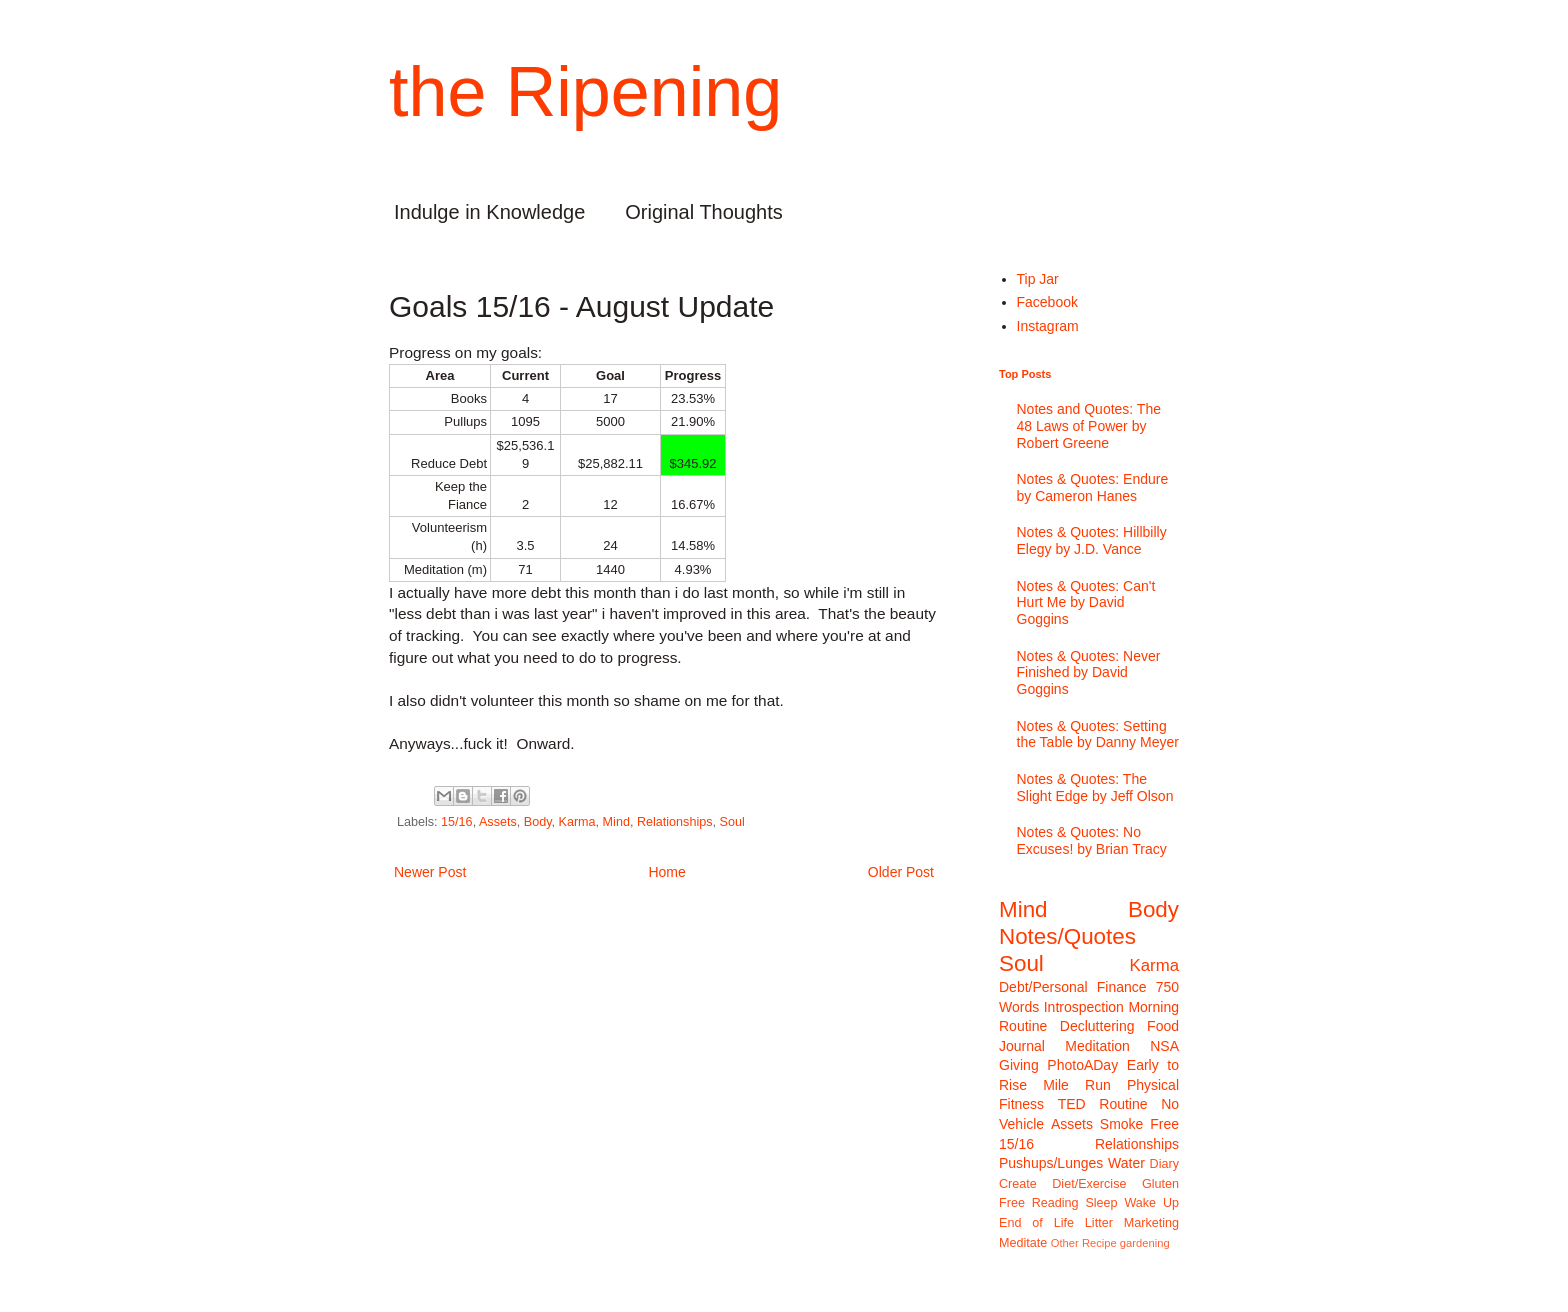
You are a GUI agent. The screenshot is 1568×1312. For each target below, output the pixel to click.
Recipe (1099, 1243)
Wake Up (1151, 1203)
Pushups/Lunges (1051, 1163)
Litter (1099, 1223)
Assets (498, 822)
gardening (1145, 1243)
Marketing (1151, 1223)
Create (1018, 1184)
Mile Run (1077, 1085)
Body (538, 822)
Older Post (901, 872)
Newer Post (430, 872)
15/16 (457, 822)
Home (666, 872)
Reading (1055, 1203)
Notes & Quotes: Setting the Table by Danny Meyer (1098, 734)
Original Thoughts (704, 212)
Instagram (1048, 326)
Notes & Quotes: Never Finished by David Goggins (1089, 673)
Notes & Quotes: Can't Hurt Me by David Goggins (1086, 603)
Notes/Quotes (1067, 936)
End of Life (1036, 1223)
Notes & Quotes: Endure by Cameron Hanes (1093, 487)
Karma (577, 822)
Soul (732, 822)
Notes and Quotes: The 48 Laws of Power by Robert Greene (1089, 426)
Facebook (1047, 302)
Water (1126, 1163)
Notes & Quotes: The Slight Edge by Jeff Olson (1095, 787)
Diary (1164, 1164)
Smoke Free (1139, 1124)
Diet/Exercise (1089, 1184)
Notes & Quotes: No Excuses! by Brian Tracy (1092, 840)
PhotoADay (1082, 1065)
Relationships (675, 822)
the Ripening (585, 92)
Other (1065, 1243)
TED (1072, 1104)
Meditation (1097, 1046)
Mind (616, 822)
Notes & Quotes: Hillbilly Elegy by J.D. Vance (1092, 540)
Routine (1123, 1104)
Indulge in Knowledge (489, 212)
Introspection (1084, 1007)
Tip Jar (1038, 279)
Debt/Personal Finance (1073, 987)
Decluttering (1097, 1026)
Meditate (1023, 1243)
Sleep (1101, 1203)
